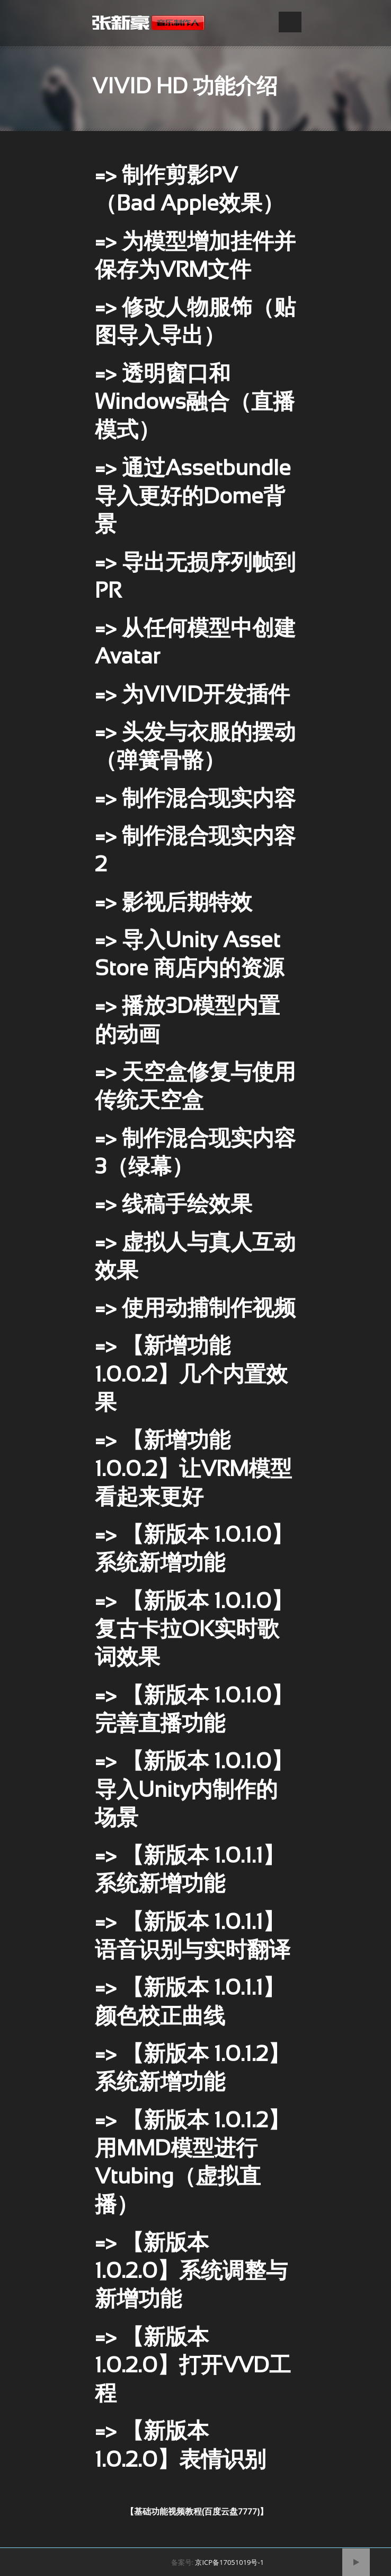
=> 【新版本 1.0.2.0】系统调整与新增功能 (191, 2272)
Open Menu (290, 22)
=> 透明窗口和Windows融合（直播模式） (195, 403)
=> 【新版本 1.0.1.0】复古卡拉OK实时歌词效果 (194, 1631)
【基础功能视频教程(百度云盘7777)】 (197, 2512)
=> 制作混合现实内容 (195, 800)
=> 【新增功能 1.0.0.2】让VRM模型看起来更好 (193, 1470)
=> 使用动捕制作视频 (195, 1309)
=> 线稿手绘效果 (173, 1205)
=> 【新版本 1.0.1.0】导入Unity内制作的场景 (194, 1791)
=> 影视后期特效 (173, 904)
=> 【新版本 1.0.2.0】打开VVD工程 (193, 2367)
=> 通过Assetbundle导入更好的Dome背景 (193, 498)
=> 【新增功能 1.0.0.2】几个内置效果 (191, 1375)
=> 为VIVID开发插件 (192, 696)
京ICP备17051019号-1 (229, 2562)
